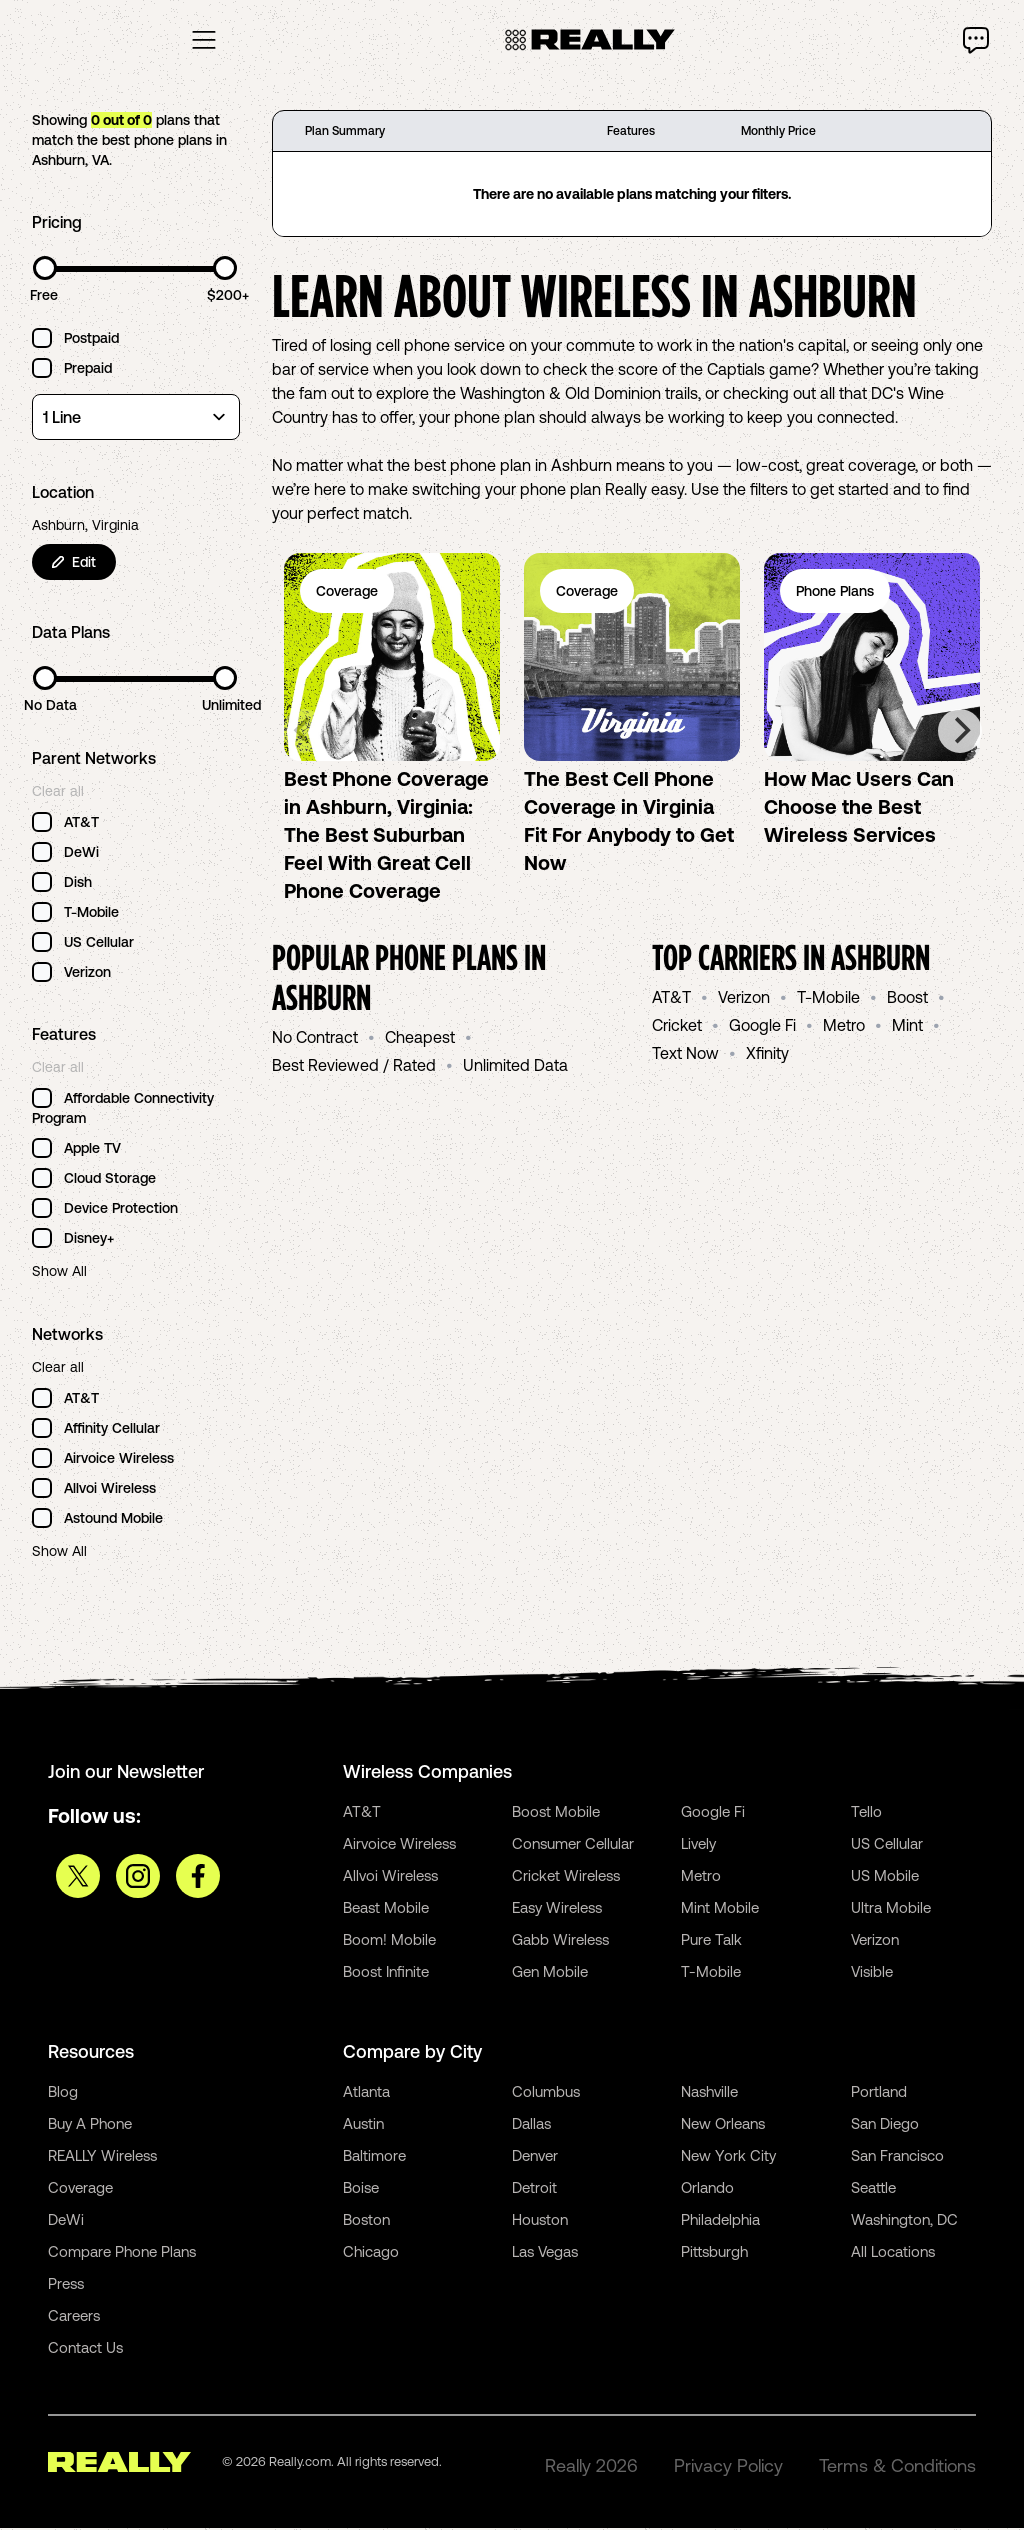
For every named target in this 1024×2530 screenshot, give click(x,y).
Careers (74, 2317)
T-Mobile (828, 999)
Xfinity (767, 1055)
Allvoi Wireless (390, 1877)
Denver (535, 2157)
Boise (361, 2189)
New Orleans (723, 2125)
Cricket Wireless (566, 1877)
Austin (363, 2125)
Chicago (371, 2253)
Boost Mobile (556, 1813)
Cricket (677, 1027)
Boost (907, 999)
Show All (59, 1273)
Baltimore (374, 2157)
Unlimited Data (515, 1067)
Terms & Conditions (897, 2467)
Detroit (534, 2189)
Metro (844, 1027)
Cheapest (420, 1039)
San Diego (885, 2125)
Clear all (58, 793)
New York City (728, 2157)
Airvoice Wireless (399, 1845)
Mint (907, 1027)
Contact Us (85, 2349)
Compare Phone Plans (122, 2253)
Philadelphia (720, 2221)
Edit (74, 564)
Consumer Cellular (573, 1845)
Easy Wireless (557, 1909)
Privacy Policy (728, 2467)
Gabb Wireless (560, 1941)
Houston (540, 2221)
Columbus (546, 2093)
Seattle (873, 2189)
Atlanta (366, 2093)
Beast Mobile (386, 1909)
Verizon (744, 999)
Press (66, 2285)
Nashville (709, 2093)
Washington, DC (904, 2221)
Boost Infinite (386, 1973)
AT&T (671, 999)
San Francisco (897, 2157)
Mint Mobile (720, 1909)
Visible (872, 1973)
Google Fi (762, 1027)
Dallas (531, 2125)
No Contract (315, 1039)
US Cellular (887, 1845)
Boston (366, 2221)
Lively (698, 1845)
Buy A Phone (90, 2125)
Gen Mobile (550, 1973)
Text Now (685, 1055)
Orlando (707, 2189)
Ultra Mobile (891, 1909)
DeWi (66, 2221)
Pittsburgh (714, 2253)
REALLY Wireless (102, 2157)
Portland (879, 2093)
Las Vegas (545, 2253)
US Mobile (885, 1877)
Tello (866, 1813)
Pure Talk (711, 1941)
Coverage (80, 2189)
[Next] (960, 733)
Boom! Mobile (389, 1941)
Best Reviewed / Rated (354, 1067)
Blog (63, 2093)
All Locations (893, 2253)
